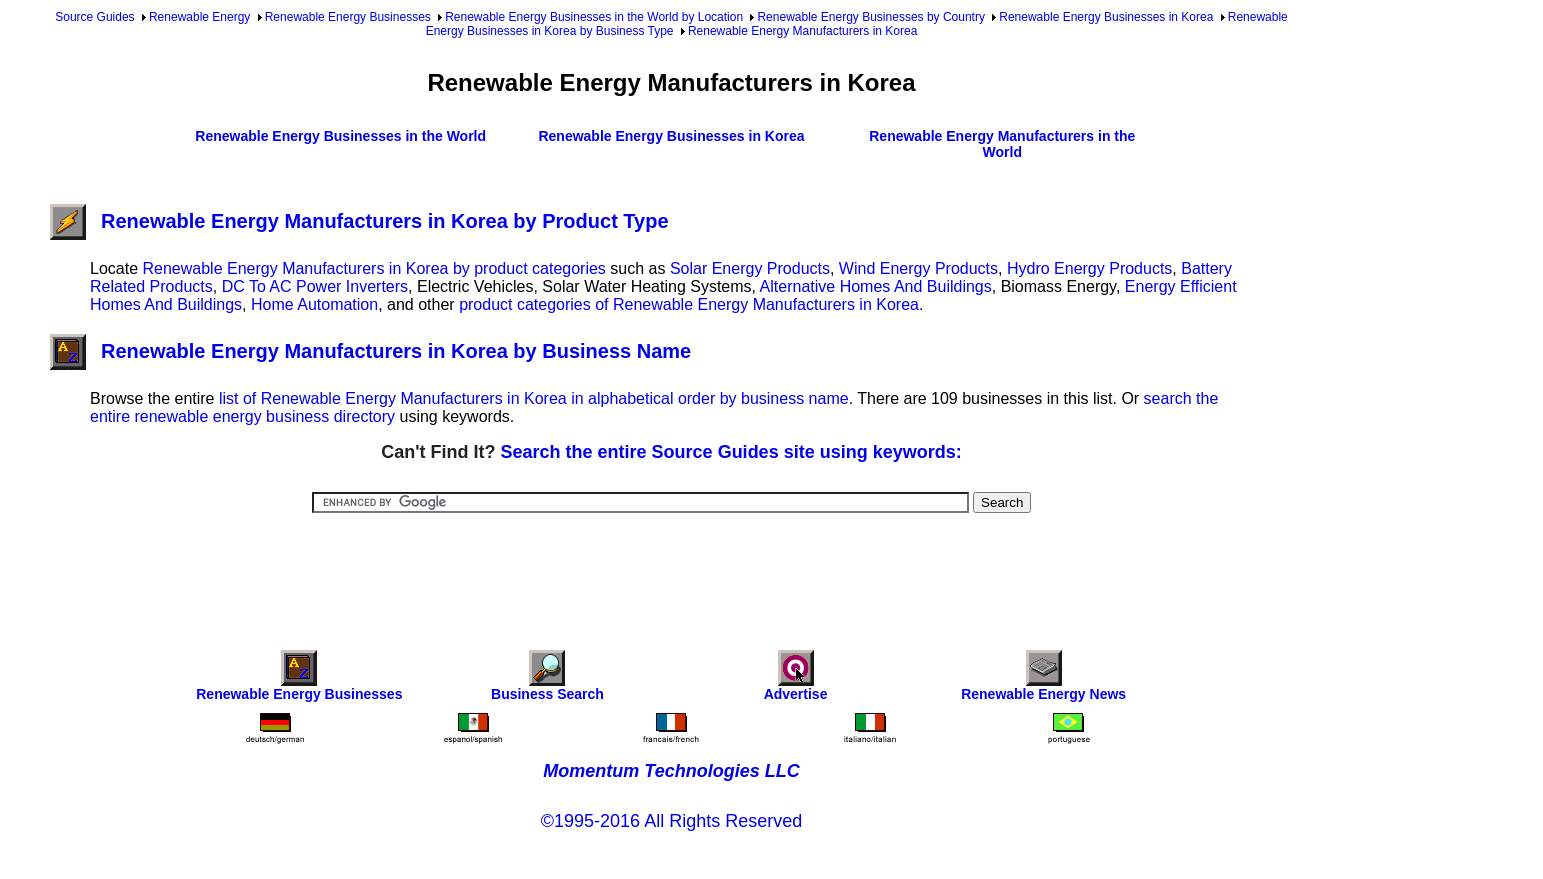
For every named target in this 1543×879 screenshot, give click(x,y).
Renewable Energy (199, 17)
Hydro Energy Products (1089, 268)
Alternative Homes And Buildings (876, 286)
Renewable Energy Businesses (348, 17)
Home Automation (314, 304)
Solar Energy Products (750, 268)
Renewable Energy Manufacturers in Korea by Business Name (370, 351)
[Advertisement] (672, 568)
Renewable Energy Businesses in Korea (1106, 17)
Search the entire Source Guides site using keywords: (731, 452)
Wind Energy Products (918, 268)
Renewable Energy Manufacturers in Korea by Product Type (359, 221)
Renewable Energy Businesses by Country (870, 17)
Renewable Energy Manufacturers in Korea (802, 31)
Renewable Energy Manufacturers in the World (1002, 144)
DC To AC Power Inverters (315, 286)
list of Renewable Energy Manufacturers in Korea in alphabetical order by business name (534, 398)
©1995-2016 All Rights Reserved (671, 821)
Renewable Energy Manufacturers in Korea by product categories (373, 268)
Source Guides (94, 17)
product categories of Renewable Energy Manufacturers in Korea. (691, 304)
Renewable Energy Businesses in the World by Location (594, 17)
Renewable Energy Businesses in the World (340, 136)
